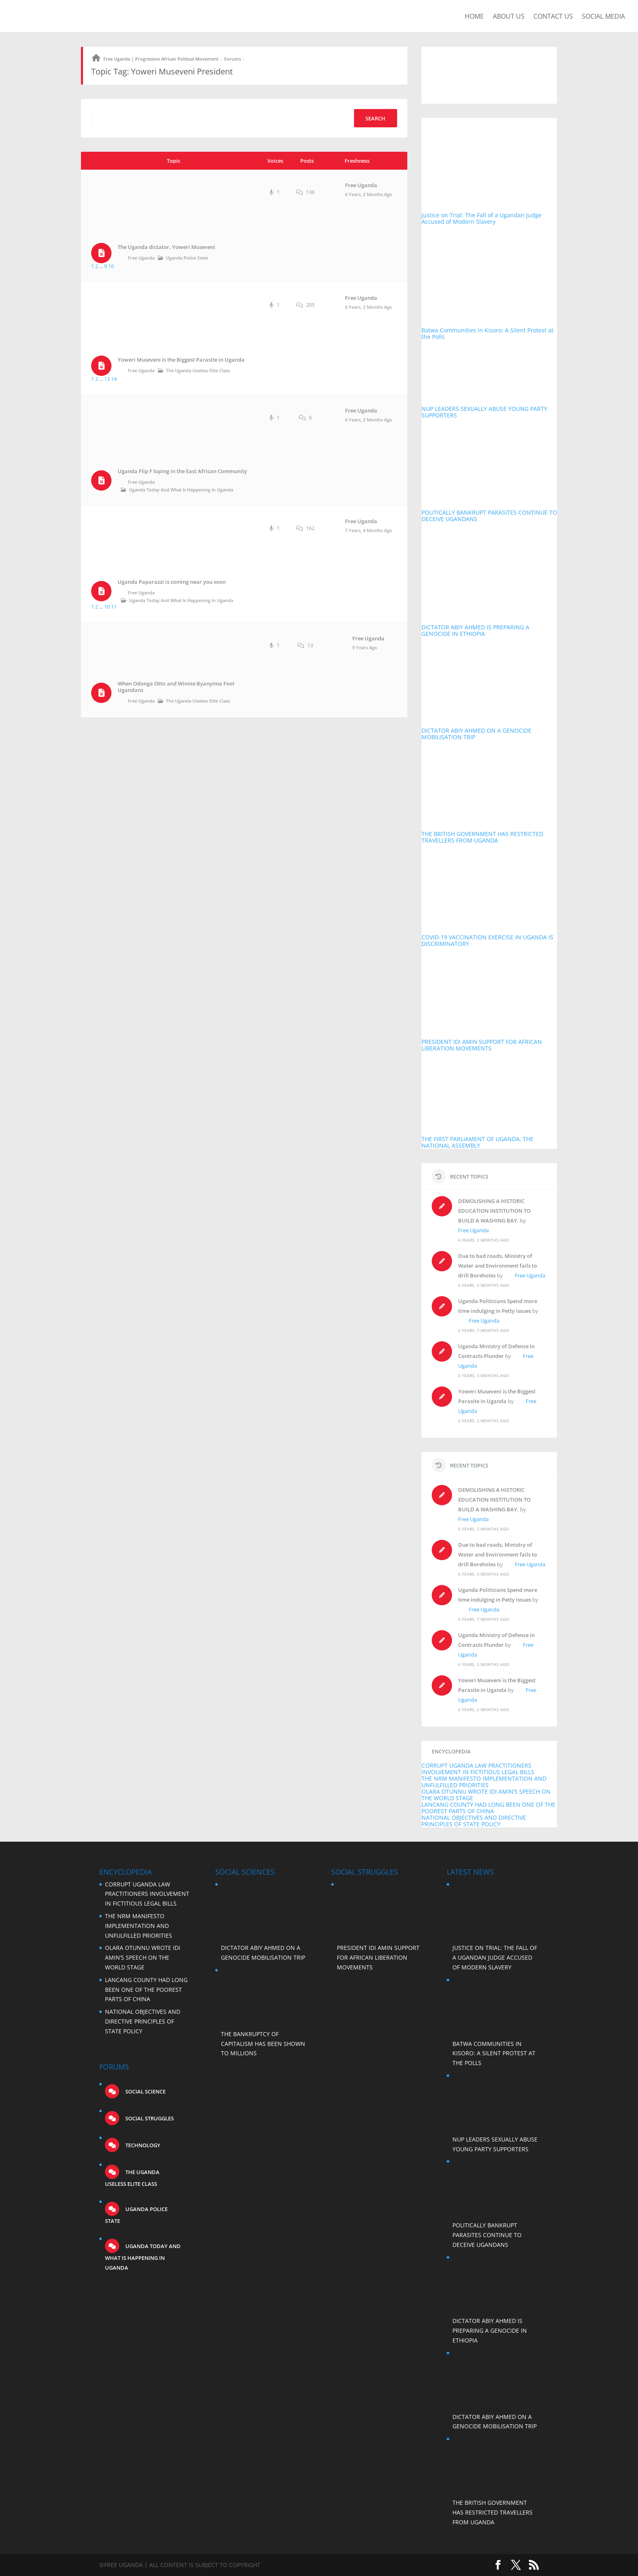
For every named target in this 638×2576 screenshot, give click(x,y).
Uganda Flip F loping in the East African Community (182, 471)
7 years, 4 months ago (368, 530)
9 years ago (364, 647)
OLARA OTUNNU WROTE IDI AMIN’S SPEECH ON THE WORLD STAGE (486, 1795)
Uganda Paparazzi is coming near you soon (172, 582)
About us (508, 17)
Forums (232, 59)
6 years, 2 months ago (368, 194)
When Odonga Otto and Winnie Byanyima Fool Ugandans (176, 687)
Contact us (553, 17)
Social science (145, 2091)
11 (114, 606)
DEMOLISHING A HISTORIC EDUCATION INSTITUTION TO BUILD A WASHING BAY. (494, 1210)
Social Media (603, 17)
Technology (142, 2145)
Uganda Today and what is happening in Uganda (181, 490)
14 (114, 378)
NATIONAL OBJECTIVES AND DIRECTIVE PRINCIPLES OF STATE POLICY (474, 1821)
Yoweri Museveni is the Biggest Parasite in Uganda (181, 359)
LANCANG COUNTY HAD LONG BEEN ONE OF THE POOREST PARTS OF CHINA (488, 1808)
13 (107, 378)
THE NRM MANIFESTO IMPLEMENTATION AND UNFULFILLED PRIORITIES (484, 1782)
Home (474, 17)
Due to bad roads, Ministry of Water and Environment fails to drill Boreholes (497, 1265)
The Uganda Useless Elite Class (198, 370)
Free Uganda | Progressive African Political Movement (160, 59)
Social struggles (149, 2118)
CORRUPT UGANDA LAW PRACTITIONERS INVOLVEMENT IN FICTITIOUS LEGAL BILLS (478, 1769)
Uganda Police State (187, 258)
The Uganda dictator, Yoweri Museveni (166, 247)
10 (111, 266)
